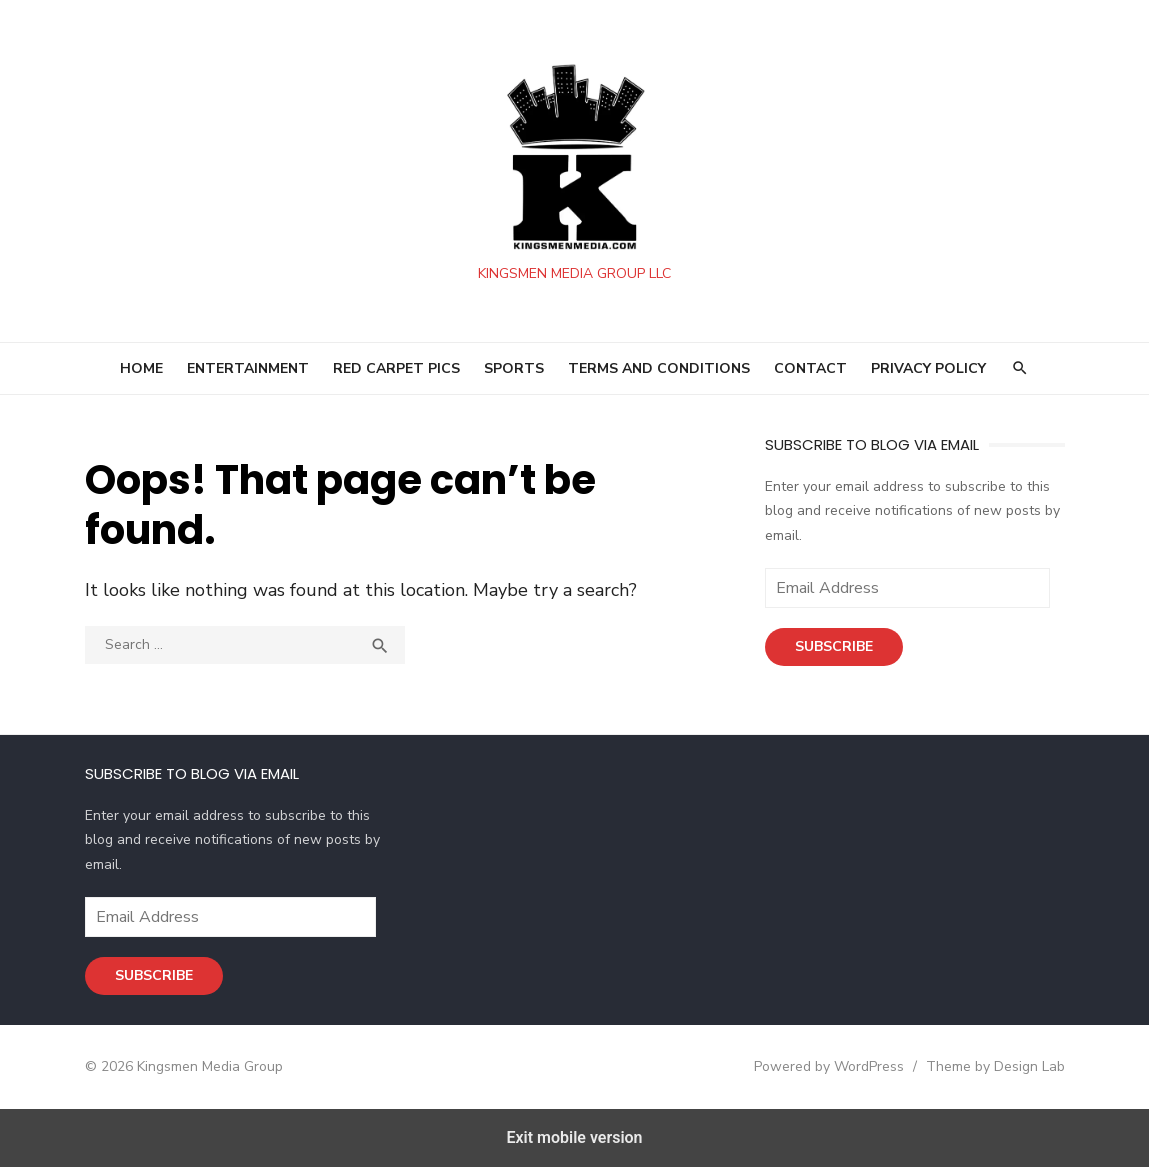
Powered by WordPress (829, 1066)
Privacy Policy (928, 368)
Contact (810, 368)
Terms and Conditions (659, 368)
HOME (141, 368)
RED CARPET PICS (396, 368)
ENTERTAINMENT (248, 368)
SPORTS (514, 368)
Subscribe (834, 646)
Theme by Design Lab (995, 1066)
